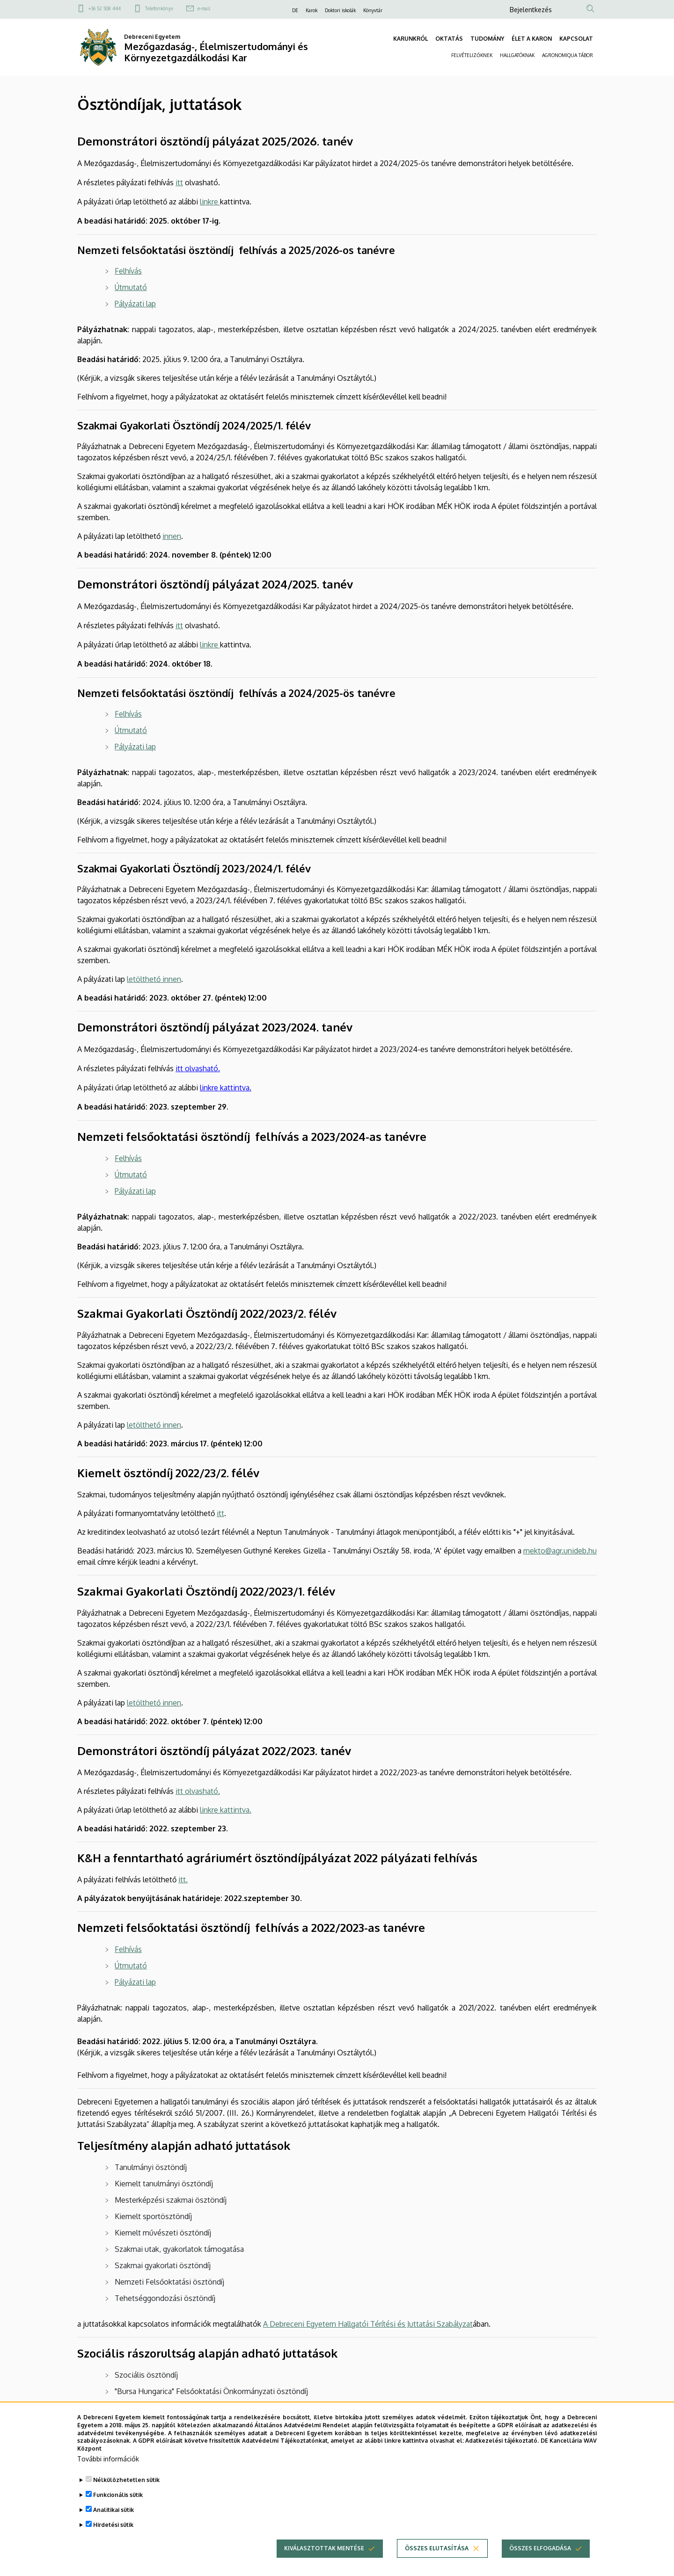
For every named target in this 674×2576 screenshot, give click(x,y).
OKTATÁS (449, 38)
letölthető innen (154, 979)
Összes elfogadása (540, 2562)
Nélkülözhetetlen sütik (126, 2494)
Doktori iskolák (340, 10)
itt (179, 182)
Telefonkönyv (159, 8)
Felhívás (128, 1158)
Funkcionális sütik (118, 2509)
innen (171, 536)
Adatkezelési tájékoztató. (502, 2455)
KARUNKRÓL (410, 38)
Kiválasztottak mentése (324, 2562)
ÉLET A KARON (532, 38)
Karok (311, 10)
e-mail (204, 8)
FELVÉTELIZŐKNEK (471, 55)
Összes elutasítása (437, 2562)
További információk (108, 2473)
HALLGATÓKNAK (517, 55)
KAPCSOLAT (576, 38)
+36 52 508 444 (104, 8)
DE (295, 10)
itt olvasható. (198, 1068)
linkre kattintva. (225, 1087)
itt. (183, 1879)
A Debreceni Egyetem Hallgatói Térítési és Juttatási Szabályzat (368, 2324)
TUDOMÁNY (487, 38)
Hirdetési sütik (113, 2539)
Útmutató (131, 1174)
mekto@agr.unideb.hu (560, 1550)
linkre (209, 201)
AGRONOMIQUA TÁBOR (567, 55)
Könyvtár (372, 10)
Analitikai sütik (113, 2524)
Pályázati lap (135, 1982)
